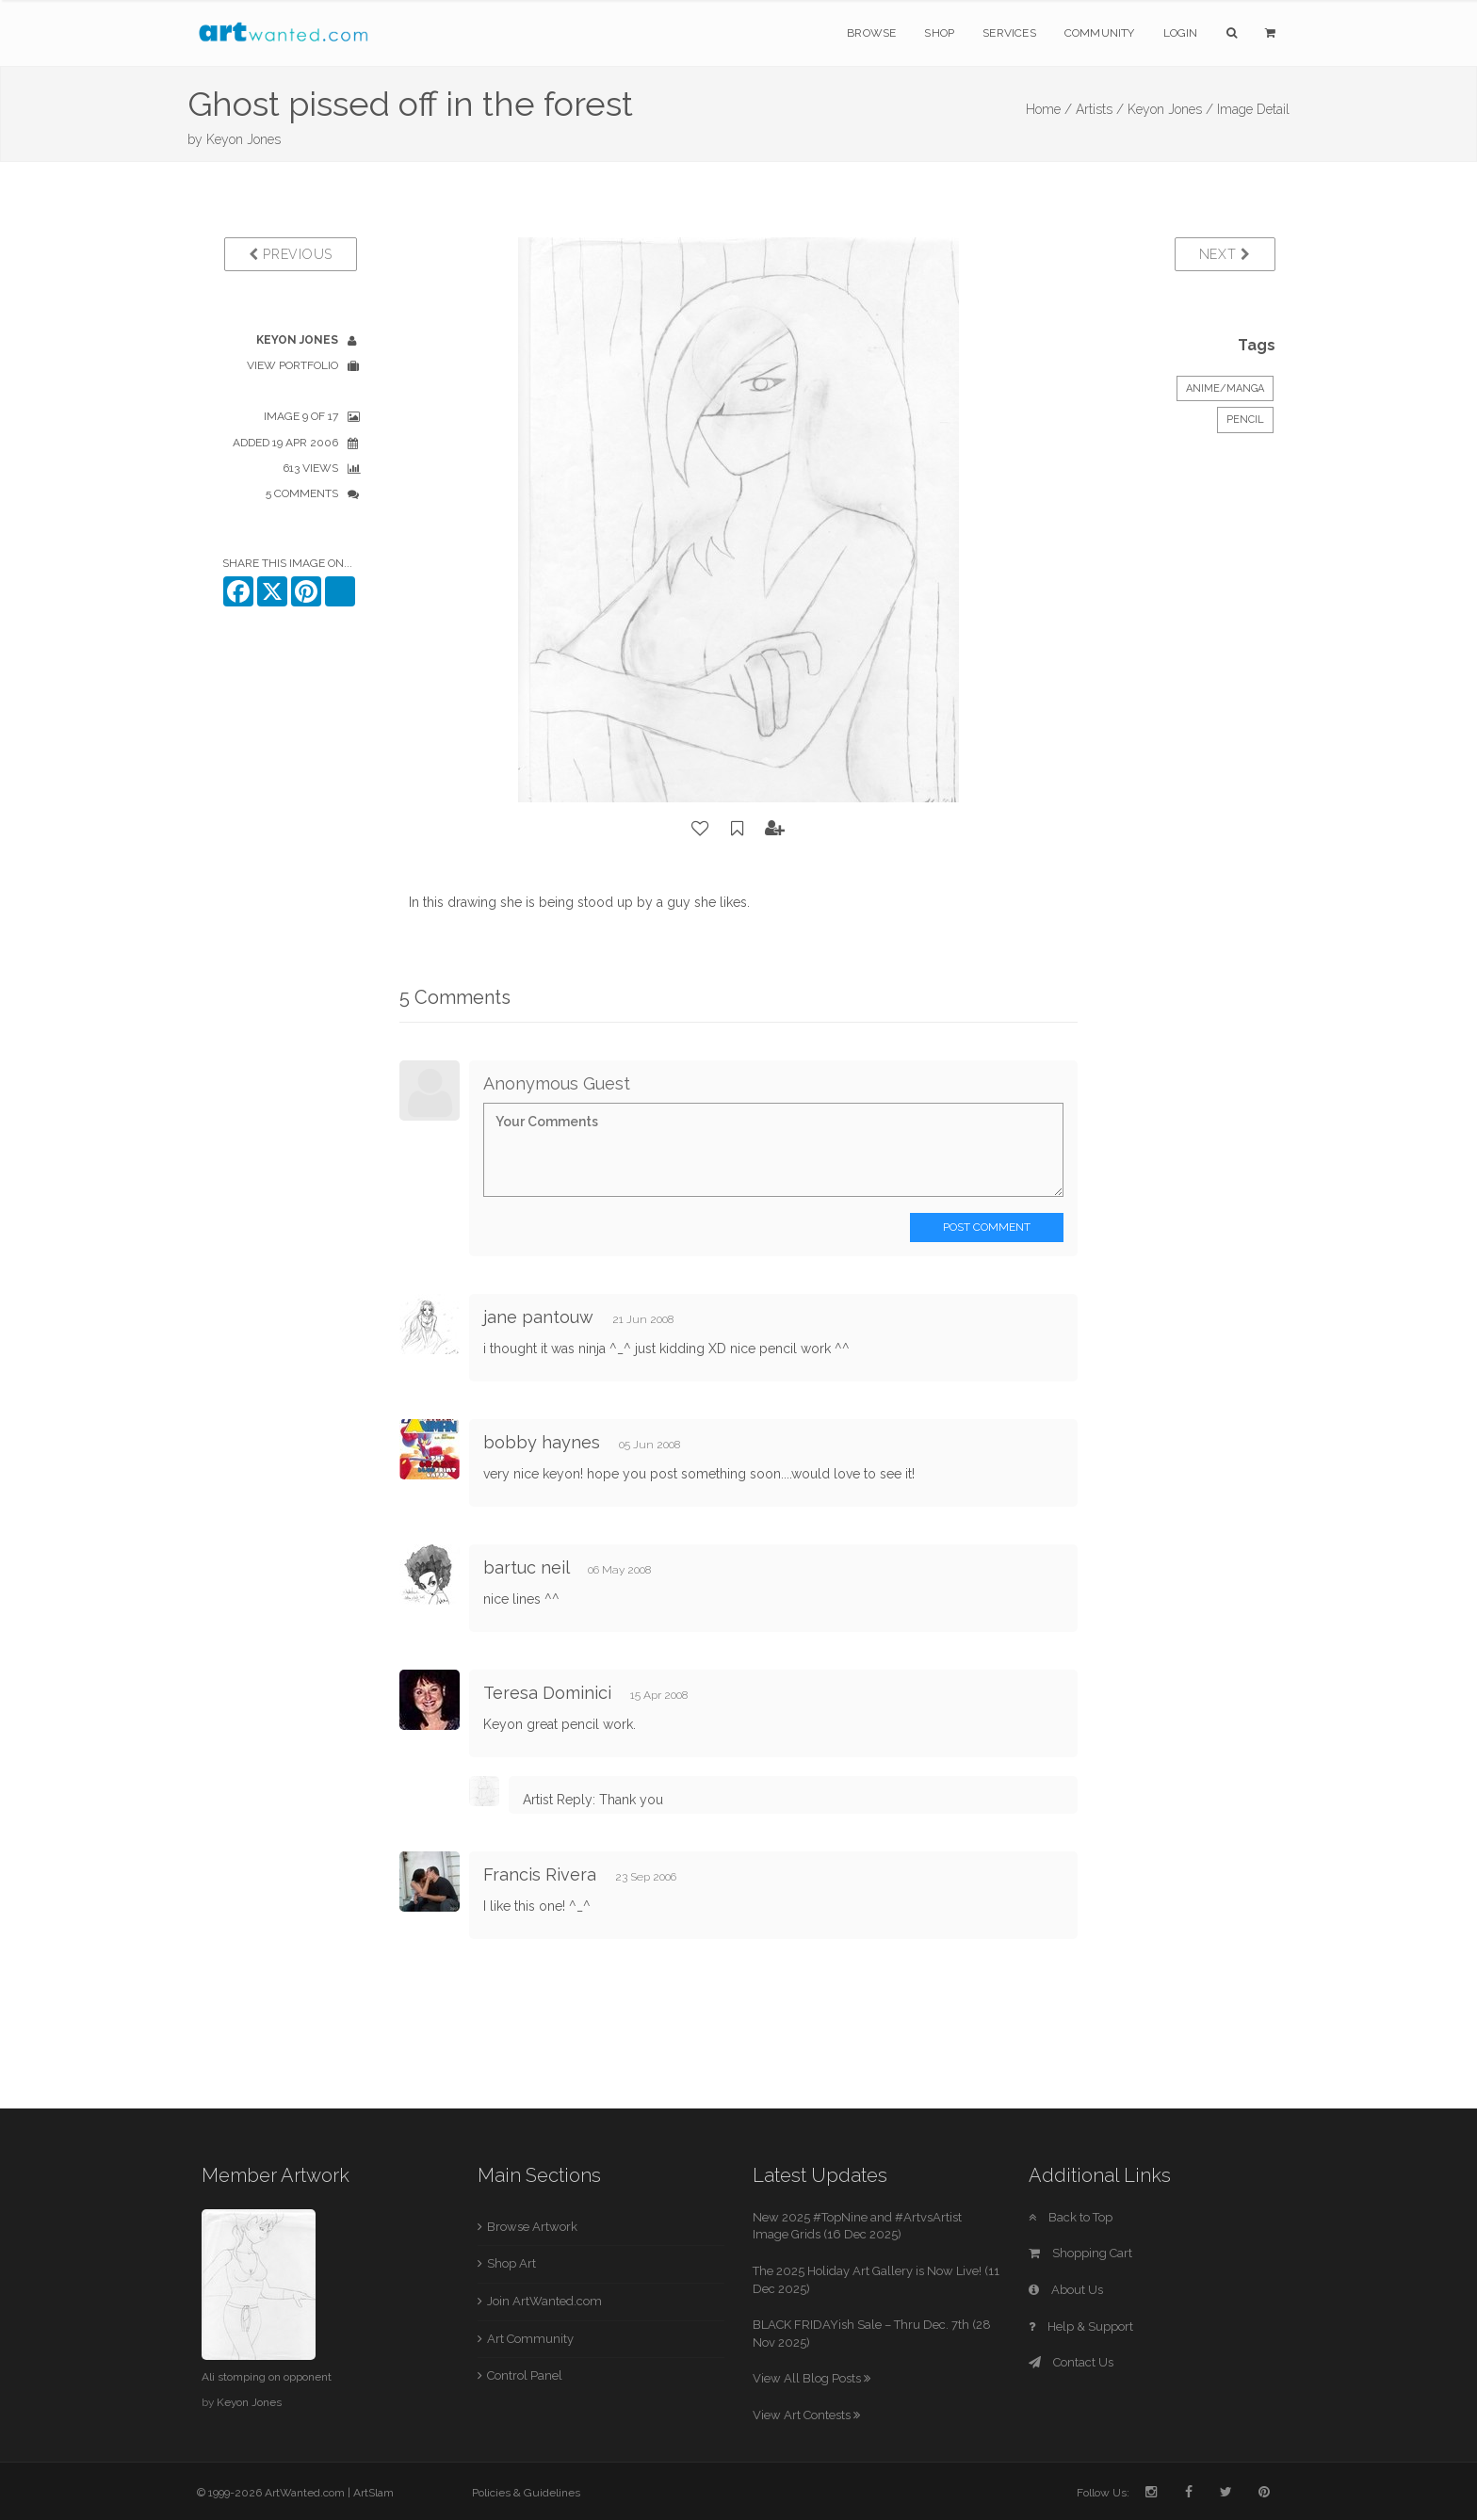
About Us (1066, 2290)
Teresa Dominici (547, 1693)
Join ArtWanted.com (544, 2301)
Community (1099, 33)
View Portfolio (292, 365)
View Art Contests (806, 2415)
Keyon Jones (243, 139)
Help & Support (1081, 2326)
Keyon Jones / (1170, 109)
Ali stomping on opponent (267, 2376)
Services (1009, 33)
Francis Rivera (539, 1874)
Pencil (1245, 419)
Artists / (1100, 109)
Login (1180, 33)
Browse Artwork (532, 2227)
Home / (1049, 109)
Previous (291, 254)
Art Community (530, 2339)
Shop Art (511, 2263)
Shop (939, 33)
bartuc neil (526, 1567)
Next (1225, 254)
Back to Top (1070, 2217)
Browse (871, 33)
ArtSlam (373, 2492)
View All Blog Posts (811, 2378)
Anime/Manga (1225, 388)
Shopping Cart (1080, 2253)
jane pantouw (538, 1317)
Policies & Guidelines (526, 2492)
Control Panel (524, 2375)
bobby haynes (541, 1442)
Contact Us (1071, 2362)
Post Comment (987, 1227)
